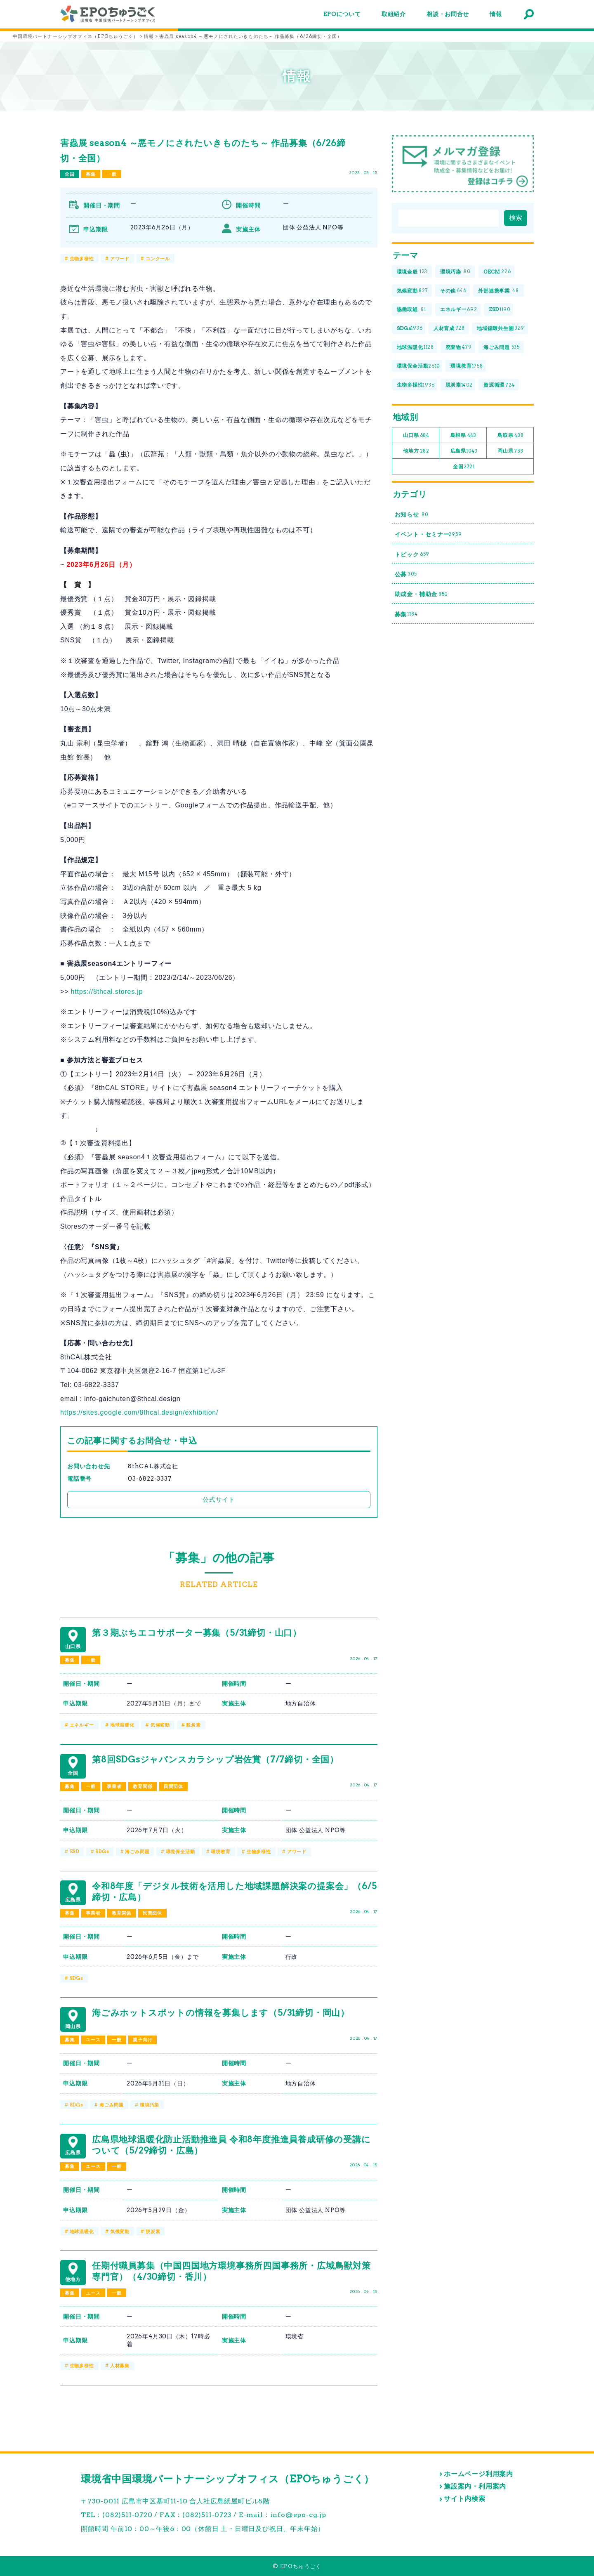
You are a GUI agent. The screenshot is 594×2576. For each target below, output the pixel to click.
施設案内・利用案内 (475, 2486)
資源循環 (499, 385)
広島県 (464, 451)
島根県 (463, 435)
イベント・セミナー (428, 534)
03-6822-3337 (150, 1478)
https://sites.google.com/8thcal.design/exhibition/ (139, 1412)
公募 (406, 574)
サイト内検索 (465, 2499)
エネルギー (82, 1725)
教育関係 (142, 1786)
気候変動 (160, 1725)
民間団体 (173, 1786)
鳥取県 (510, 435)
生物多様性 (82, 259)
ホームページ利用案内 (478, 2474)
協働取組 (412, 309)
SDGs (102, 1851)
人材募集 (120, 2365)
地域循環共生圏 (500, 328)
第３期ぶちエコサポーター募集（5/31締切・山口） (197, 1633)
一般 (112, 174)
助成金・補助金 (421, 594)
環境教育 (220, 1851)
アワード (120, 259)
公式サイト (219, 1499)
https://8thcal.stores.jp (107, 991)
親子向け (142, 2040)
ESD (74, 1851)
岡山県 (510, 451)
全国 (70, 174)
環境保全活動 (180, 1851)
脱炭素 (193, 1725)
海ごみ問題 (137, 1851)
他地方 (416, 451)
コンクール (158, 259)
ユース (93, 2040)
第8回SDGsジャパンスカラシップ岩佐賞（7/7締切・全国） (215, 1759)
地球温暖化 (122, 1725)
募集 (91, 174)
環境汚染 (149, 2105)
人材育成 (449, 328)
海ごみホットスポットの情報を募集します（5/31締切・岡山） (220, 2012)
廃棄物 (459, 347)
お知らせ (411, 514)
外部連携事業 (498, 290)
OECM (497, 272)
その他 (453, 290)
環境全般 (412, 272)
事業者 (114, 1786)
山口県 (416, 435)
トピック (412, 554)
